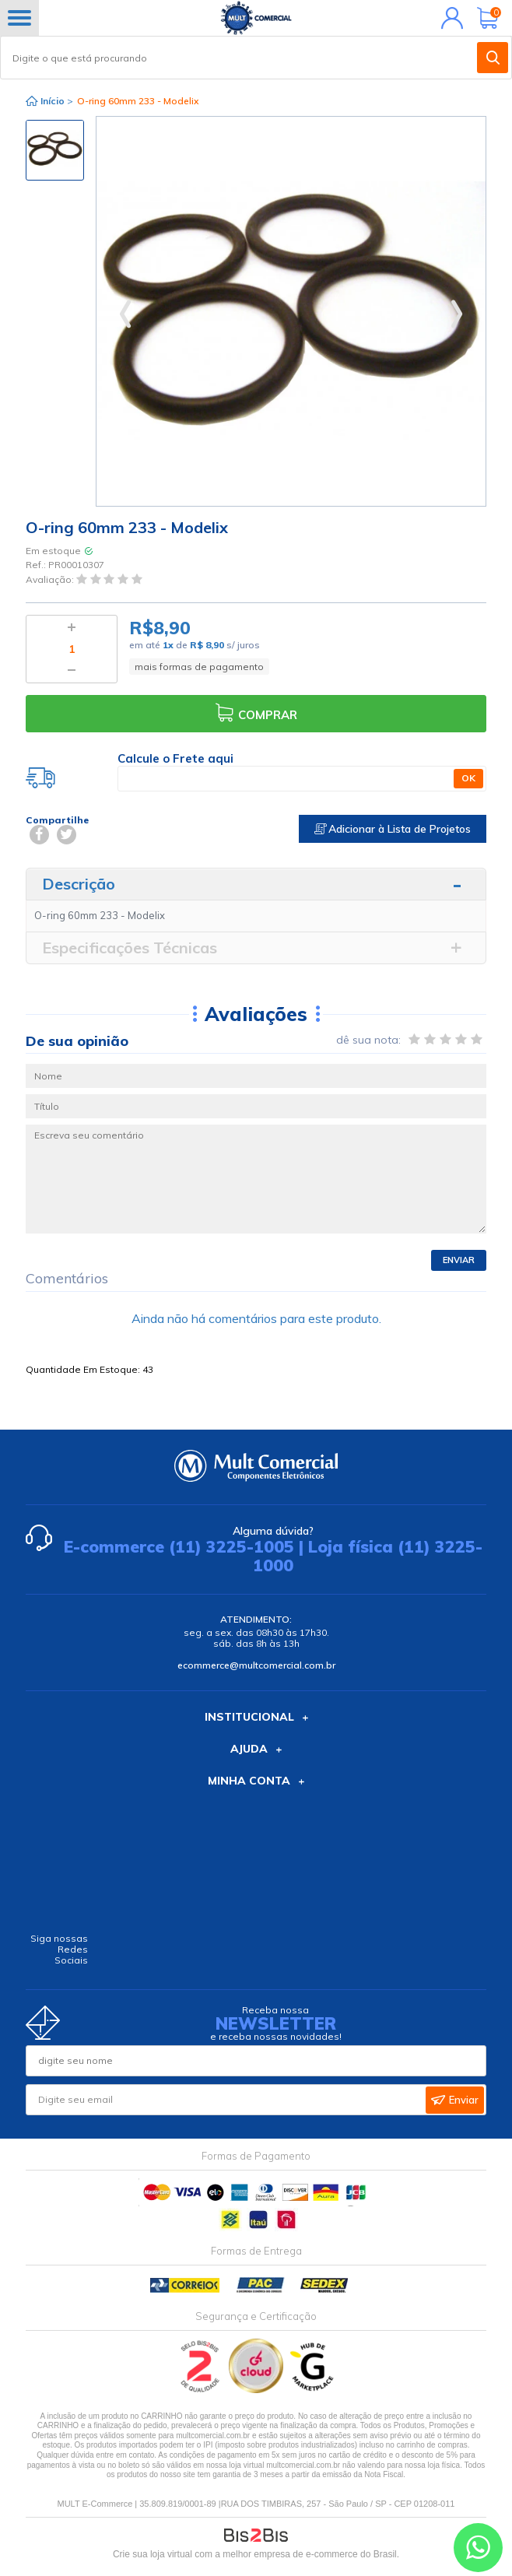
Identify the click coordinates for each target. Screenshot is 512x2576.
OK (468, 778)
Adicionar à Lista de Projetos (392, 829)
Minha (448, 18)
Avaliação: (51, 579)
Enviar (459, 1260)
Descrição (78, 883)
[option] (55, 150)
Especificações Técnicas (129, 947)
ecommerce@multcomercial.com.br (256, 1665)
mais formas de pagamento (199, 666)
